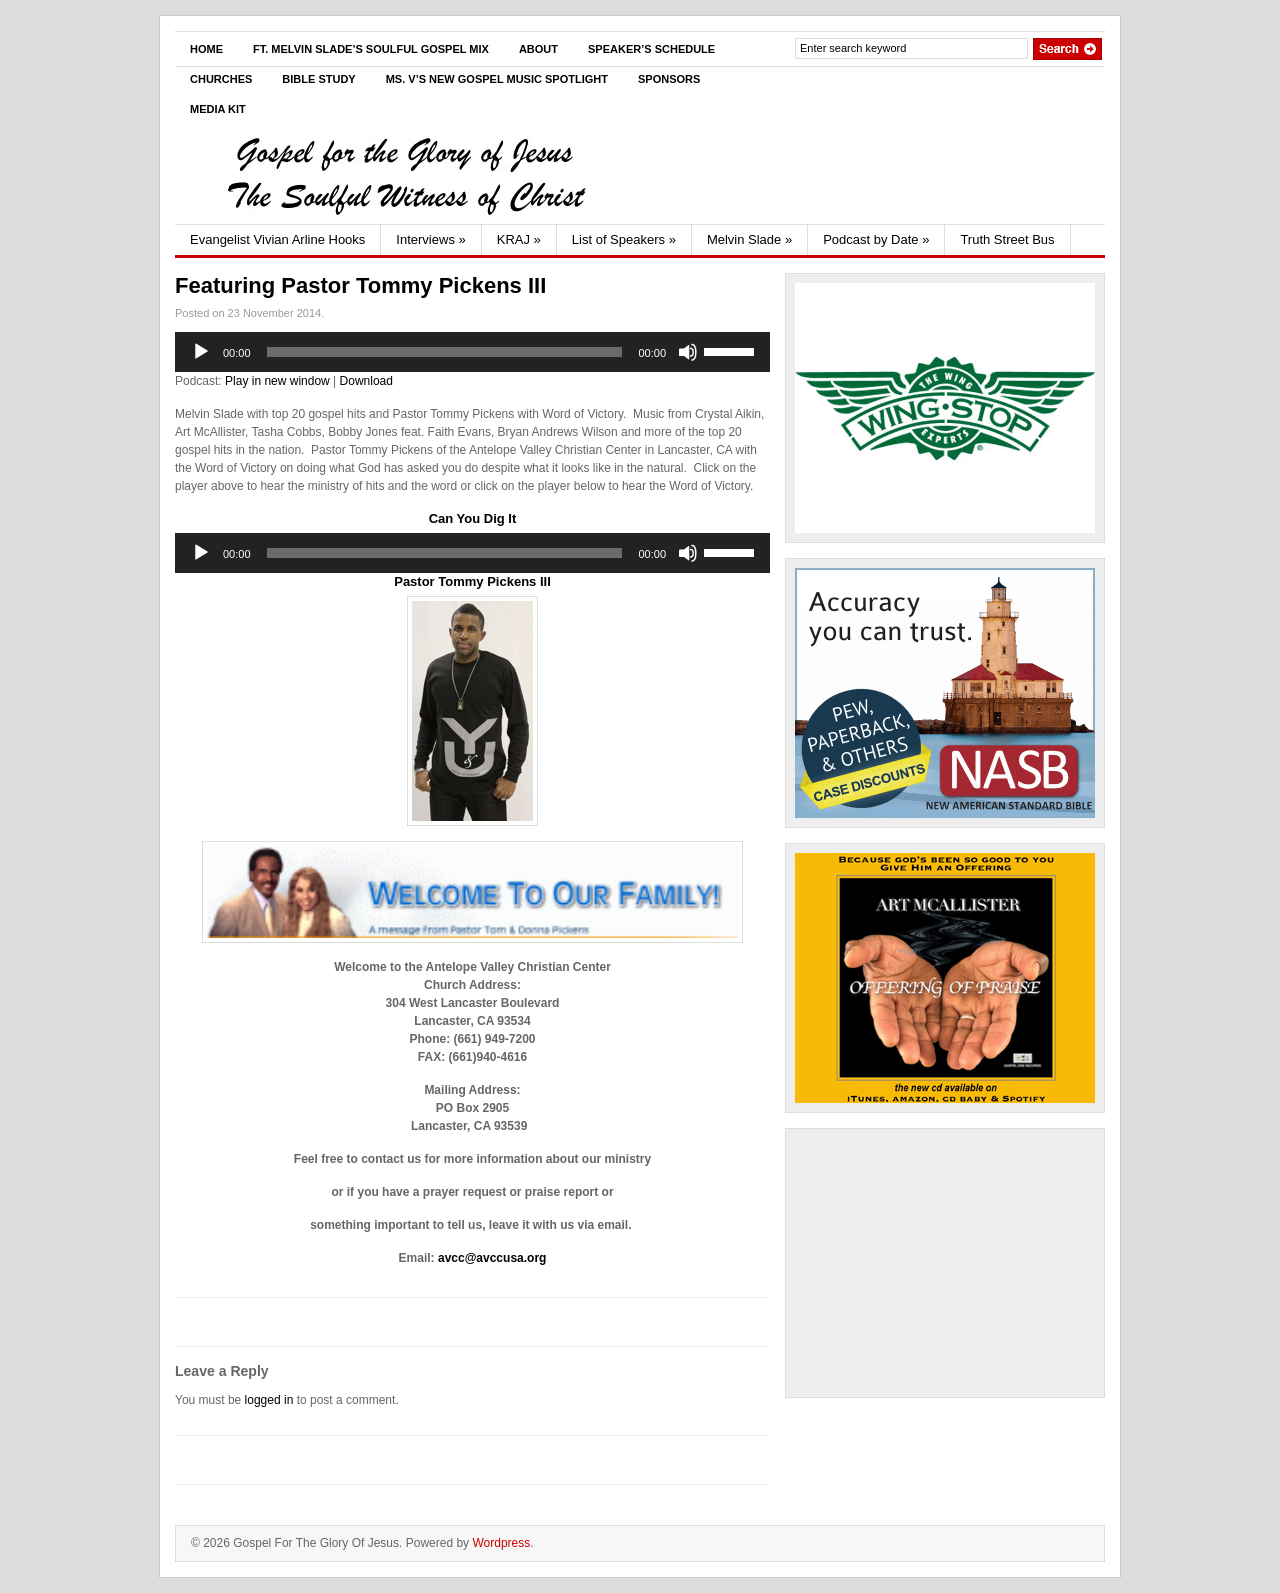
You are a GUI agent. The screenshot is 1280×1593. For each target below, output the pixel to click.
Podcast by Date (876, 239)
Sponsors (669, 79)
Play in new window (277, 381)
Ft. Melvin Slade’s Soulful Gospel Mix (371, 49)
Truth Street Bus (1007, 239)
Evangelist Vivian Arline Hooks (277, 239)
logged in (269, 1400)
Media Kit (218, 109)
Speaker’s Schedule (651, 49)
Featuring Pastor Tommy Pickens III (360, 285)
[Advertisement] (945, 1263)
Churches (221, 79)
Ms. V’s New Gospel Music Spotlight (497, 79)
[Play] (201, 352)
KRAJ (519, 239)
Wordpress (501, 1543)
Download (366, 381)
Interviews (430, 239)
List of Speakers (624, 239)
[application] (472, 352)
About (538, 49)
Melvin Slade (749, 239)
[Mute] (688, 352)
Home (206, 49)
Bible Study (318, 79)
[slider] (445, 352)
